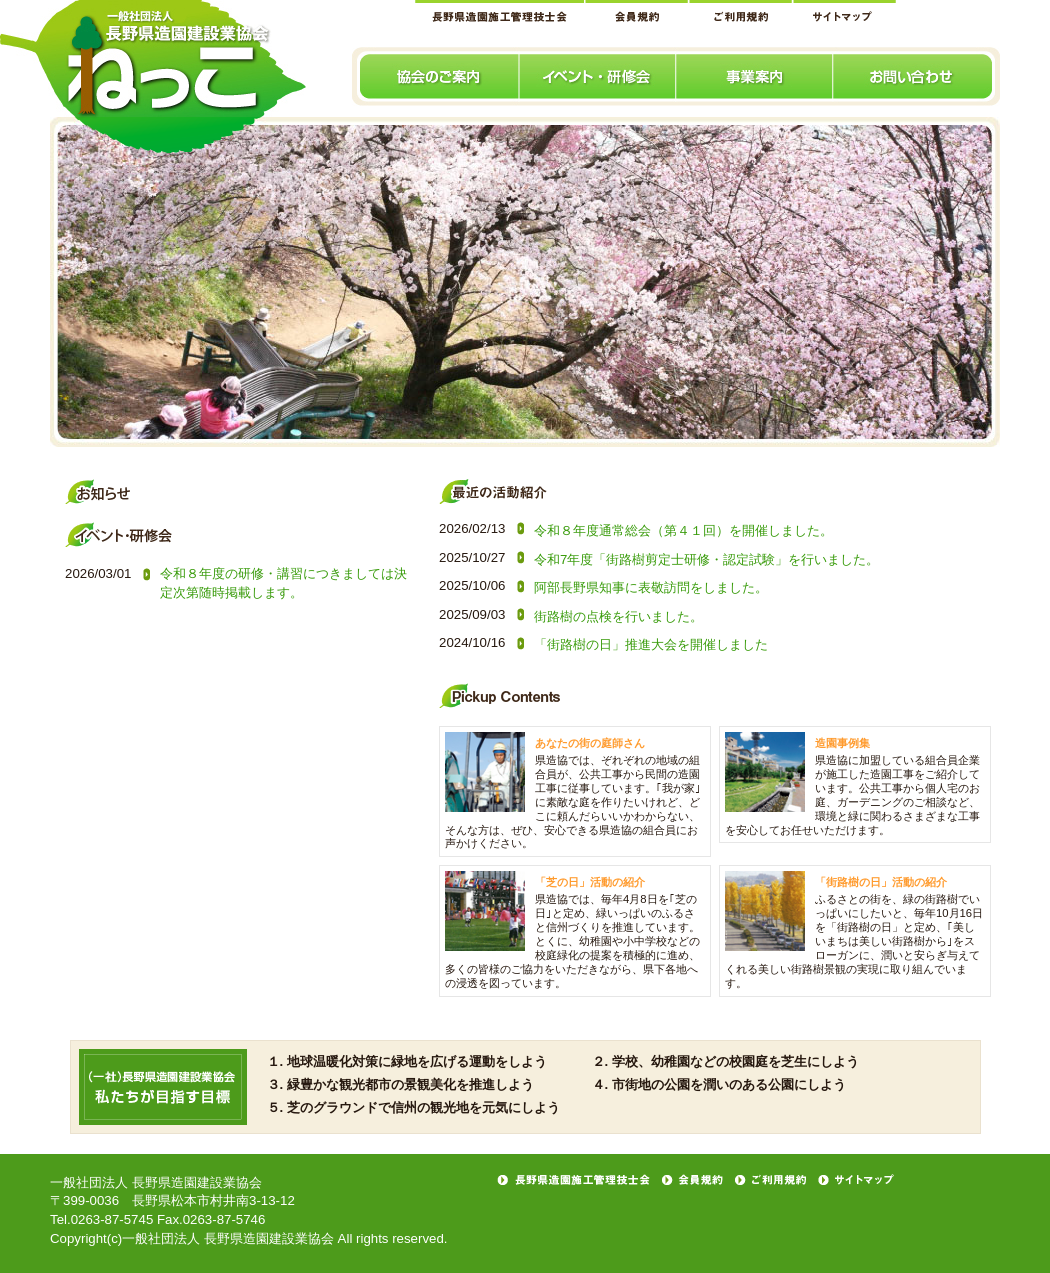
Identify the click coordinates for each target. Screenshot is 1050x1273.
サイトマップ (844, 11)
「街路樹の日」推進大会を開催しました (651, 644)
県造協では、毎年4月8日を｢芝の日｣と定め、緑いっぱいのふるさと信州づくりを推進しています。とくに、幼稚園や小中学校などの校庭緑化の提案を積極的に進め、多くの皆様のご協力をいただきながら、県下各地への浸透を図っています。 (572, 941)
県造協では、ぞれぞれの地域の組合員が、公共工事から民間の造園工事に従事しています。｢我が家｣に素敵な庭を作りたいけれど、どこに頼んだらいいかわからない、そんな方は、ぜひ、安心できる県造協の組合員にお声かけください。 (573, 802)
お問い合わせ (917, 76)
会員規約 (637, 11)
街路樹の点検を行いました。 (618, 616)
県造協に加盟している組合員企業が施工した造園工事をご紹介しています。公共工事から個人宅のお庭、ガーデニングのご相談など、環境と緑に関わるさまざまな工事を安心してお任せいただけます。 (852, 795)
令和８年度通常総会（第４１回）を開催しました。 (683, 530)
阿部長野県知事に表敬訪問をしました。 (651, 587)
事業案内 (755, 76)
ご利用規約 (741, 11)
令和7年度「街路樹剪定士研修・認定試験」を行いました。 (706, 559)
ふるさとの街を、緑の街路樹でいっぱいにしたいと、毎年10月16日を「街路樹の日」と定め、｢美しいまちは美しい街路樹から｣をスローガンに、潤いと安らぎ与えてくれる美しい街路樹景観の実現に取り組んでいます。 (854, 941)
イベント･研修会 (598, 76)
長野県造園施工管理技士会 (500, 11)
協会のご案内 (436, 76)
